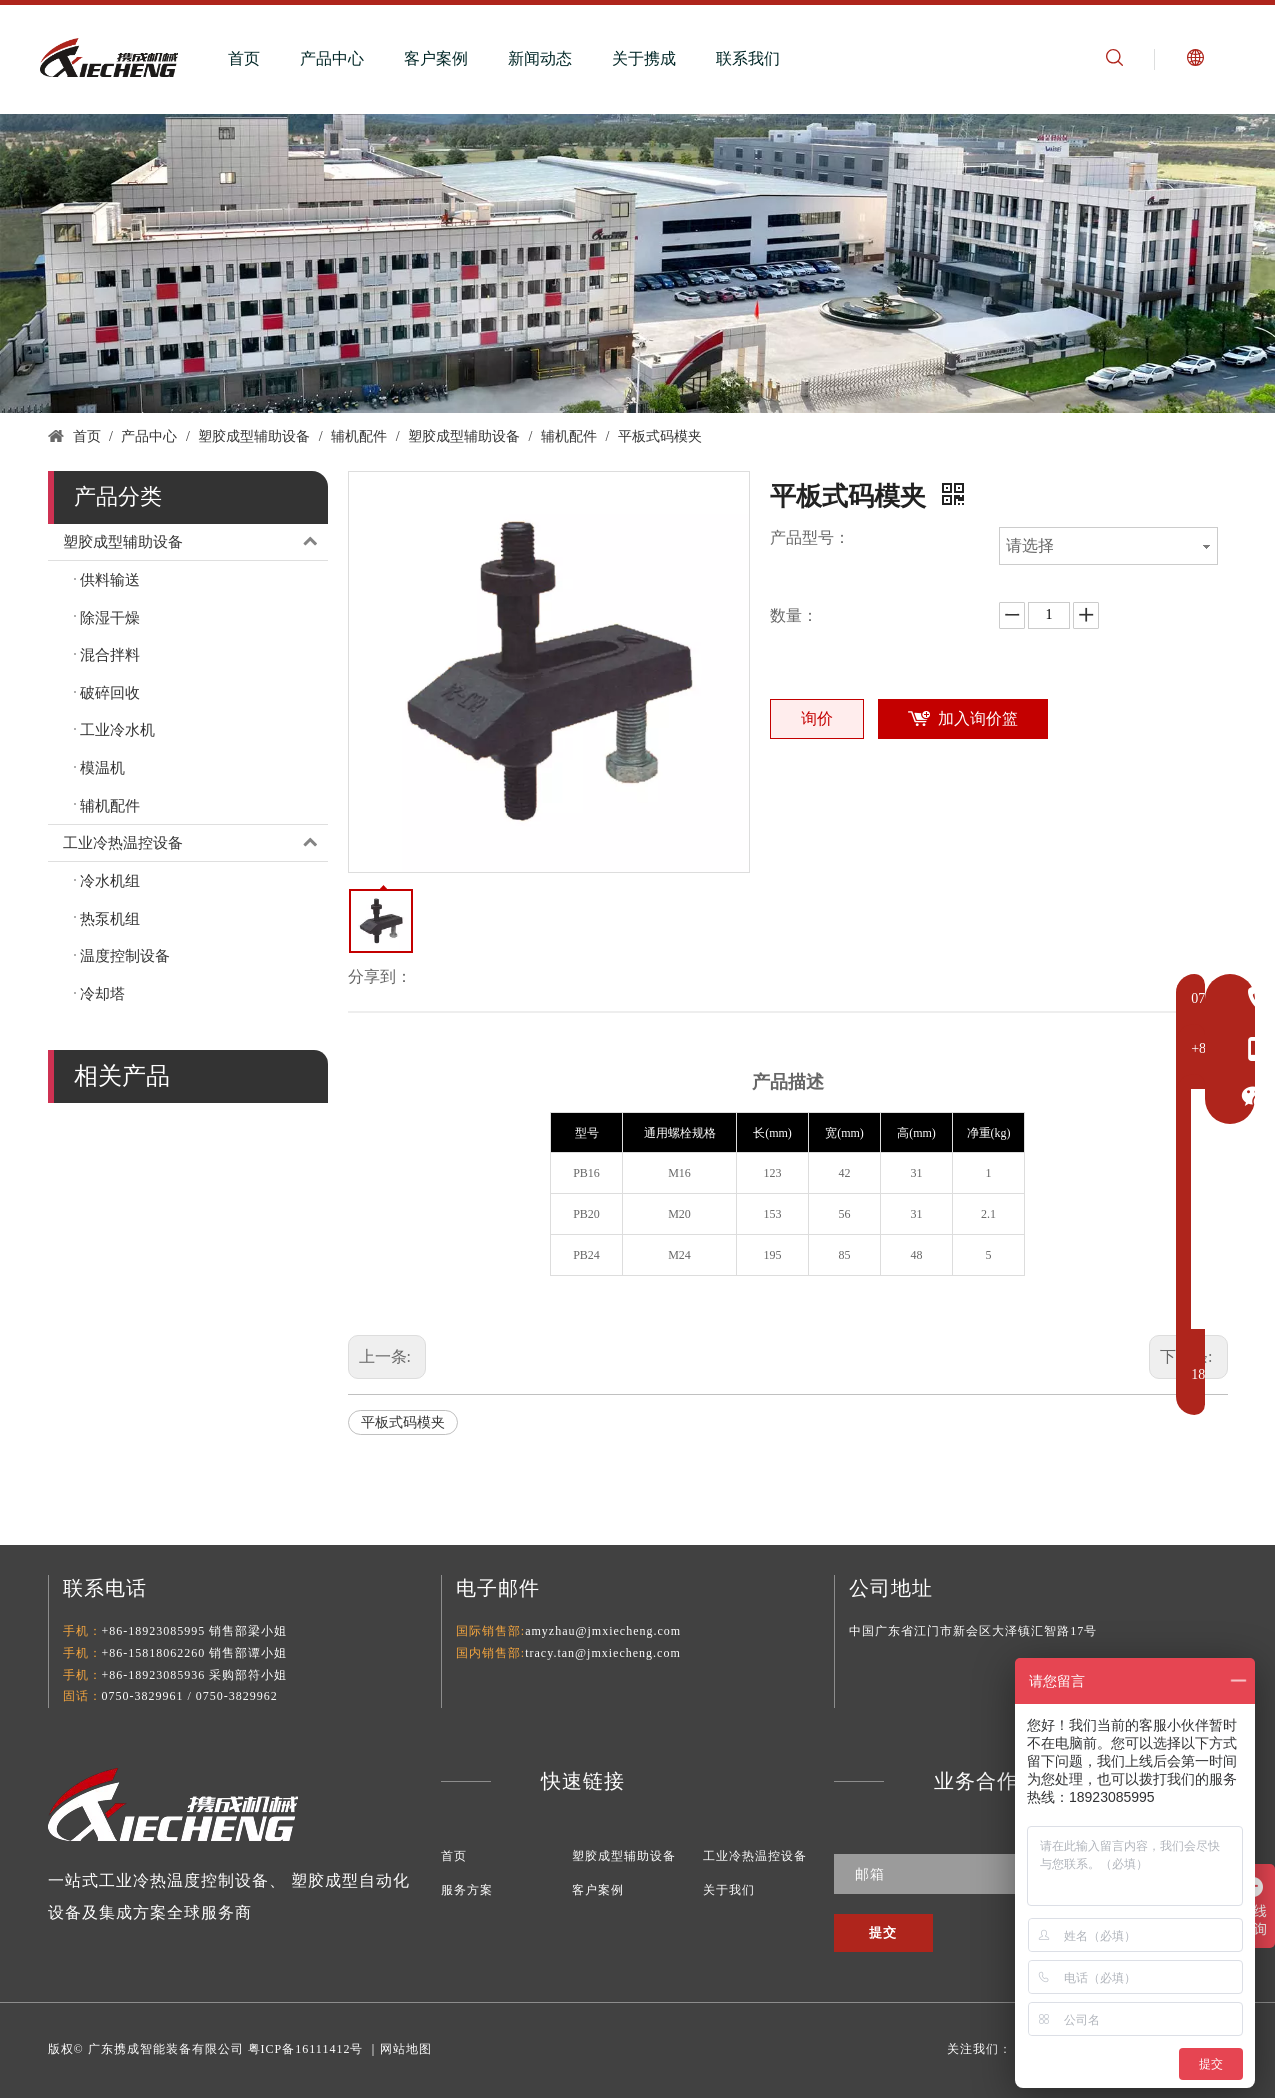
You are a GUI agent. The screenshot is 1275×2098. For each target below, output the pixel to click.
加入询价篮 (978, 718)
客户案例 (436, 58)
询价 (817, 718)
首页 (244, 58)
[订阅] (883, 1933)
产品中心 (332, 58)
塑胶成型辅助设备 (195, 542)
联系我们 (748, 58)
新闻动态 (540, 58)
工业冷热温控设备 (195, 843)
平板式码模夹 (403, 1422)
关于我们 (729, 1890)
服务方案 (467, 1890)
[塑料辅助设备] (637, 263)
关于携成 (644, 58)
